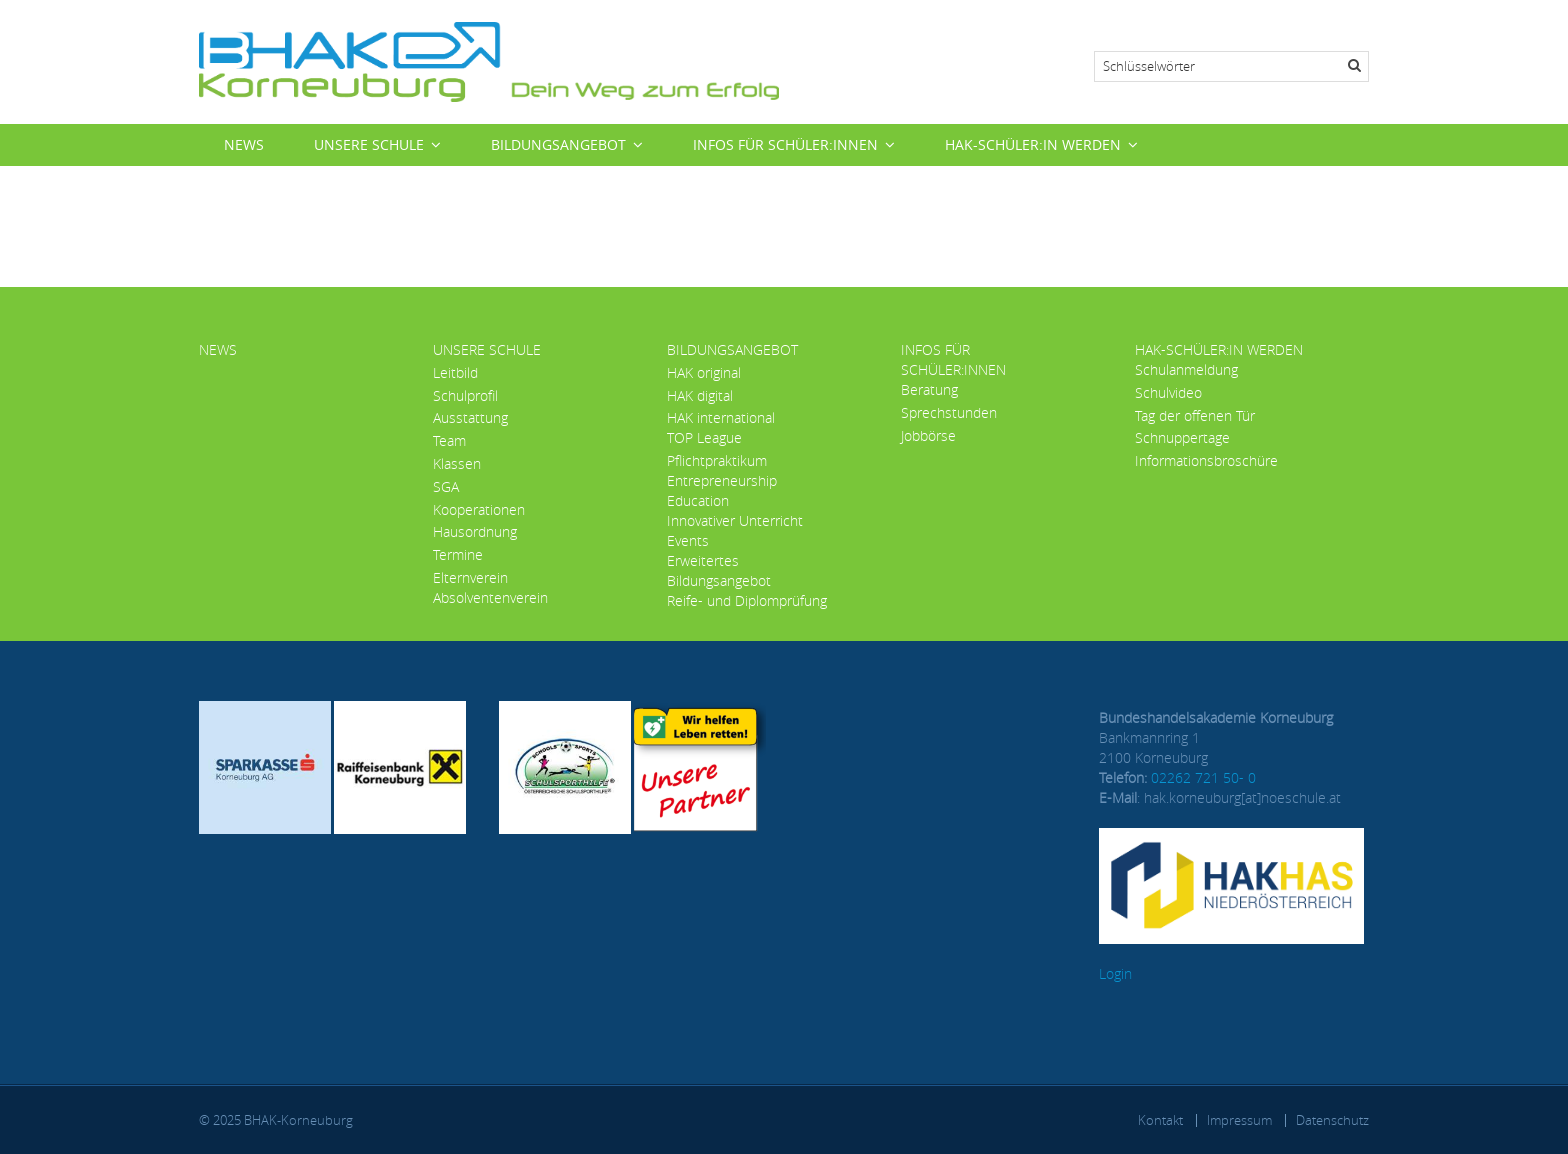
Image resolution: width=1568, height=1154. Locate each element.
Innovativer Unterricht (735, 520)
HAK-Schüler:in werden (1033, 144)
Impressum (1239, 1120)
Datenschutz (1332, 1120)
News (244, 144)
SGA (446, 486)
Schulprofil (465, 395)
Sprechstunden (949, 412)
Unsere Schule (369, 144)
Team (449, 440)
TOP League (704, 437)
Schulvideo (1168, 392)
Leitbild (455, 372)
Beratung (929, 389)
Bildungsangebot (558, 144)
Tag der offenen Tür (1195, 415)
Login (1115, 973)
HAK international (721, 417)
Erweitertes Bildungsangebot (719, 570)
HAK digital (700, 395)
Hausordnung (475, 531)
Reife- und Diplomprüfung (747, 600)
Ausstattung (470, 417)
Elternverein (470, 577)
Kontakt (1160, 1120)
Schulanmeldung (1186, 369)
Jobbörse (928, 435)
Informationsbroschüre (1206, 460)
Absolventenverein (490, 597)
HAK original (704, 372)
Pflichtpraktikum (717, 460)
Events (688, 540)
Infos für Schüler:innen (785, 144)
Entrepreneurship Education (722, 490)
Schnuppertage (1182, 437)
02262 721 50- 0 (1203, 777)
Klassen (457, 463)
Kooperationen (479, 509)
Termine (458, 554)
